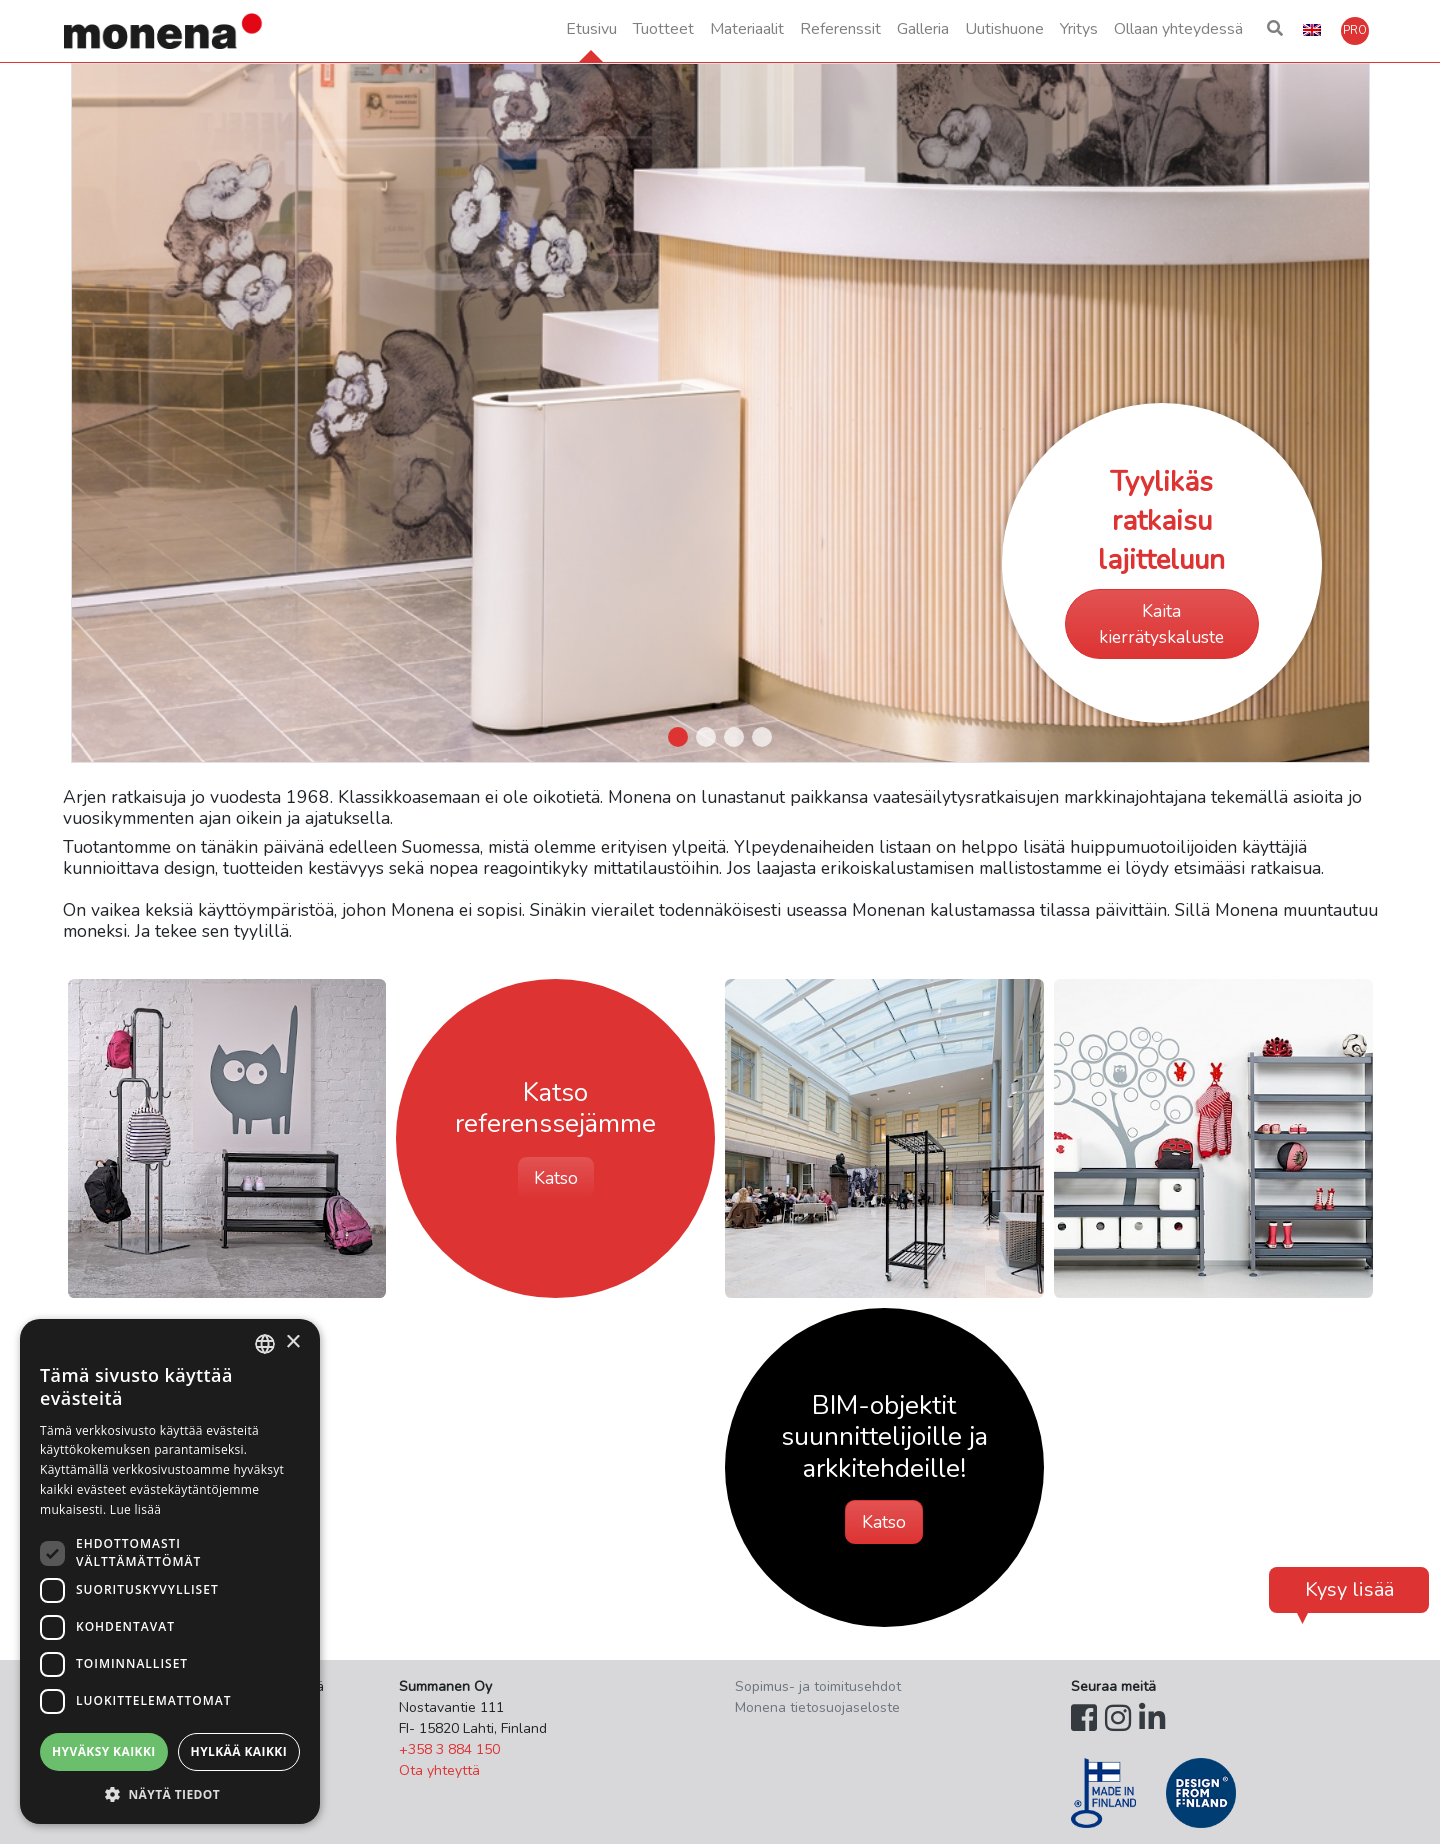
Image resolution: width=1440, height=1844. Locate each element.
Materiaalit (747, 29)
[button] (1275, 31)
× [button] (292, 1342)
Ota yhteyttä (439, 1770)
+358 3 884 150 (449, 1749)
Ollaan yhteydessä (1178, 29)
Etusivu (591, 29)
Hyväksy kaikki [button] (104, 1751)
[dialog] (170, 1571)
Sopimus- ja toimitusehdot (818, 1686)
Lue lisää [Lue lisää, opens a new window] (135, 1509)
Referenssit (840, 29)
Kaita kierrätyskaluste (1161, 624)
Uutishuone (1004, 29)
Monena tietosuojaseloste (817, 1707)
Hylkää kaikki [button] (239, 1751)
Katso (556, 1178)
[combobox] (265, 1344)
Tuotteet (663, 29)
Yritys (1079, 29)
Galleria (923, 29)
